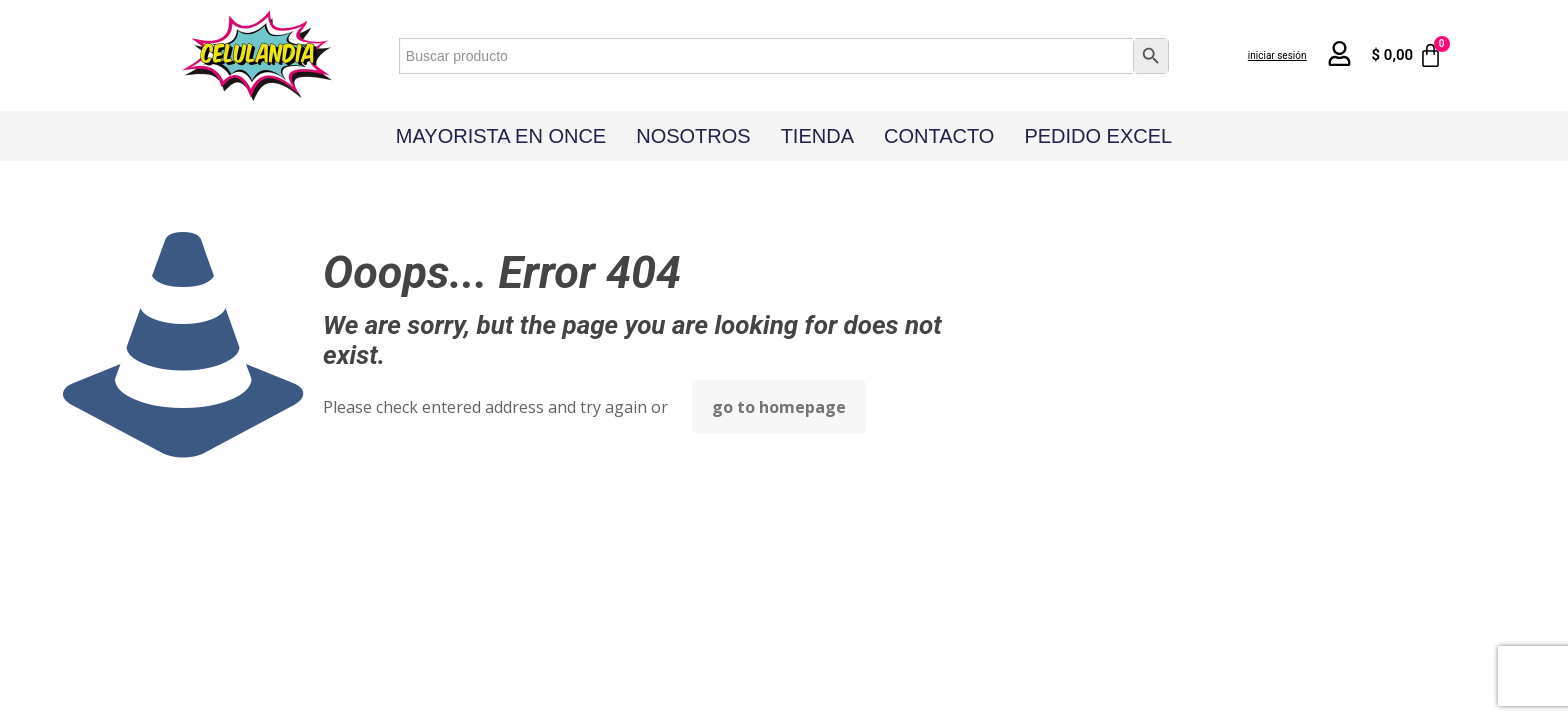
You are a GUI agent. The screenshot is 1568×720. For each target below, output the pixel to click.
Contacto (939, 136)
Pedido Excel (1098, 136)
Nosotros (693, 136)
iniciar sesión (1277, 55)
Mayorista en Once (501, 136)
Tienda (817, 136)
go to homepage (779, 407)
